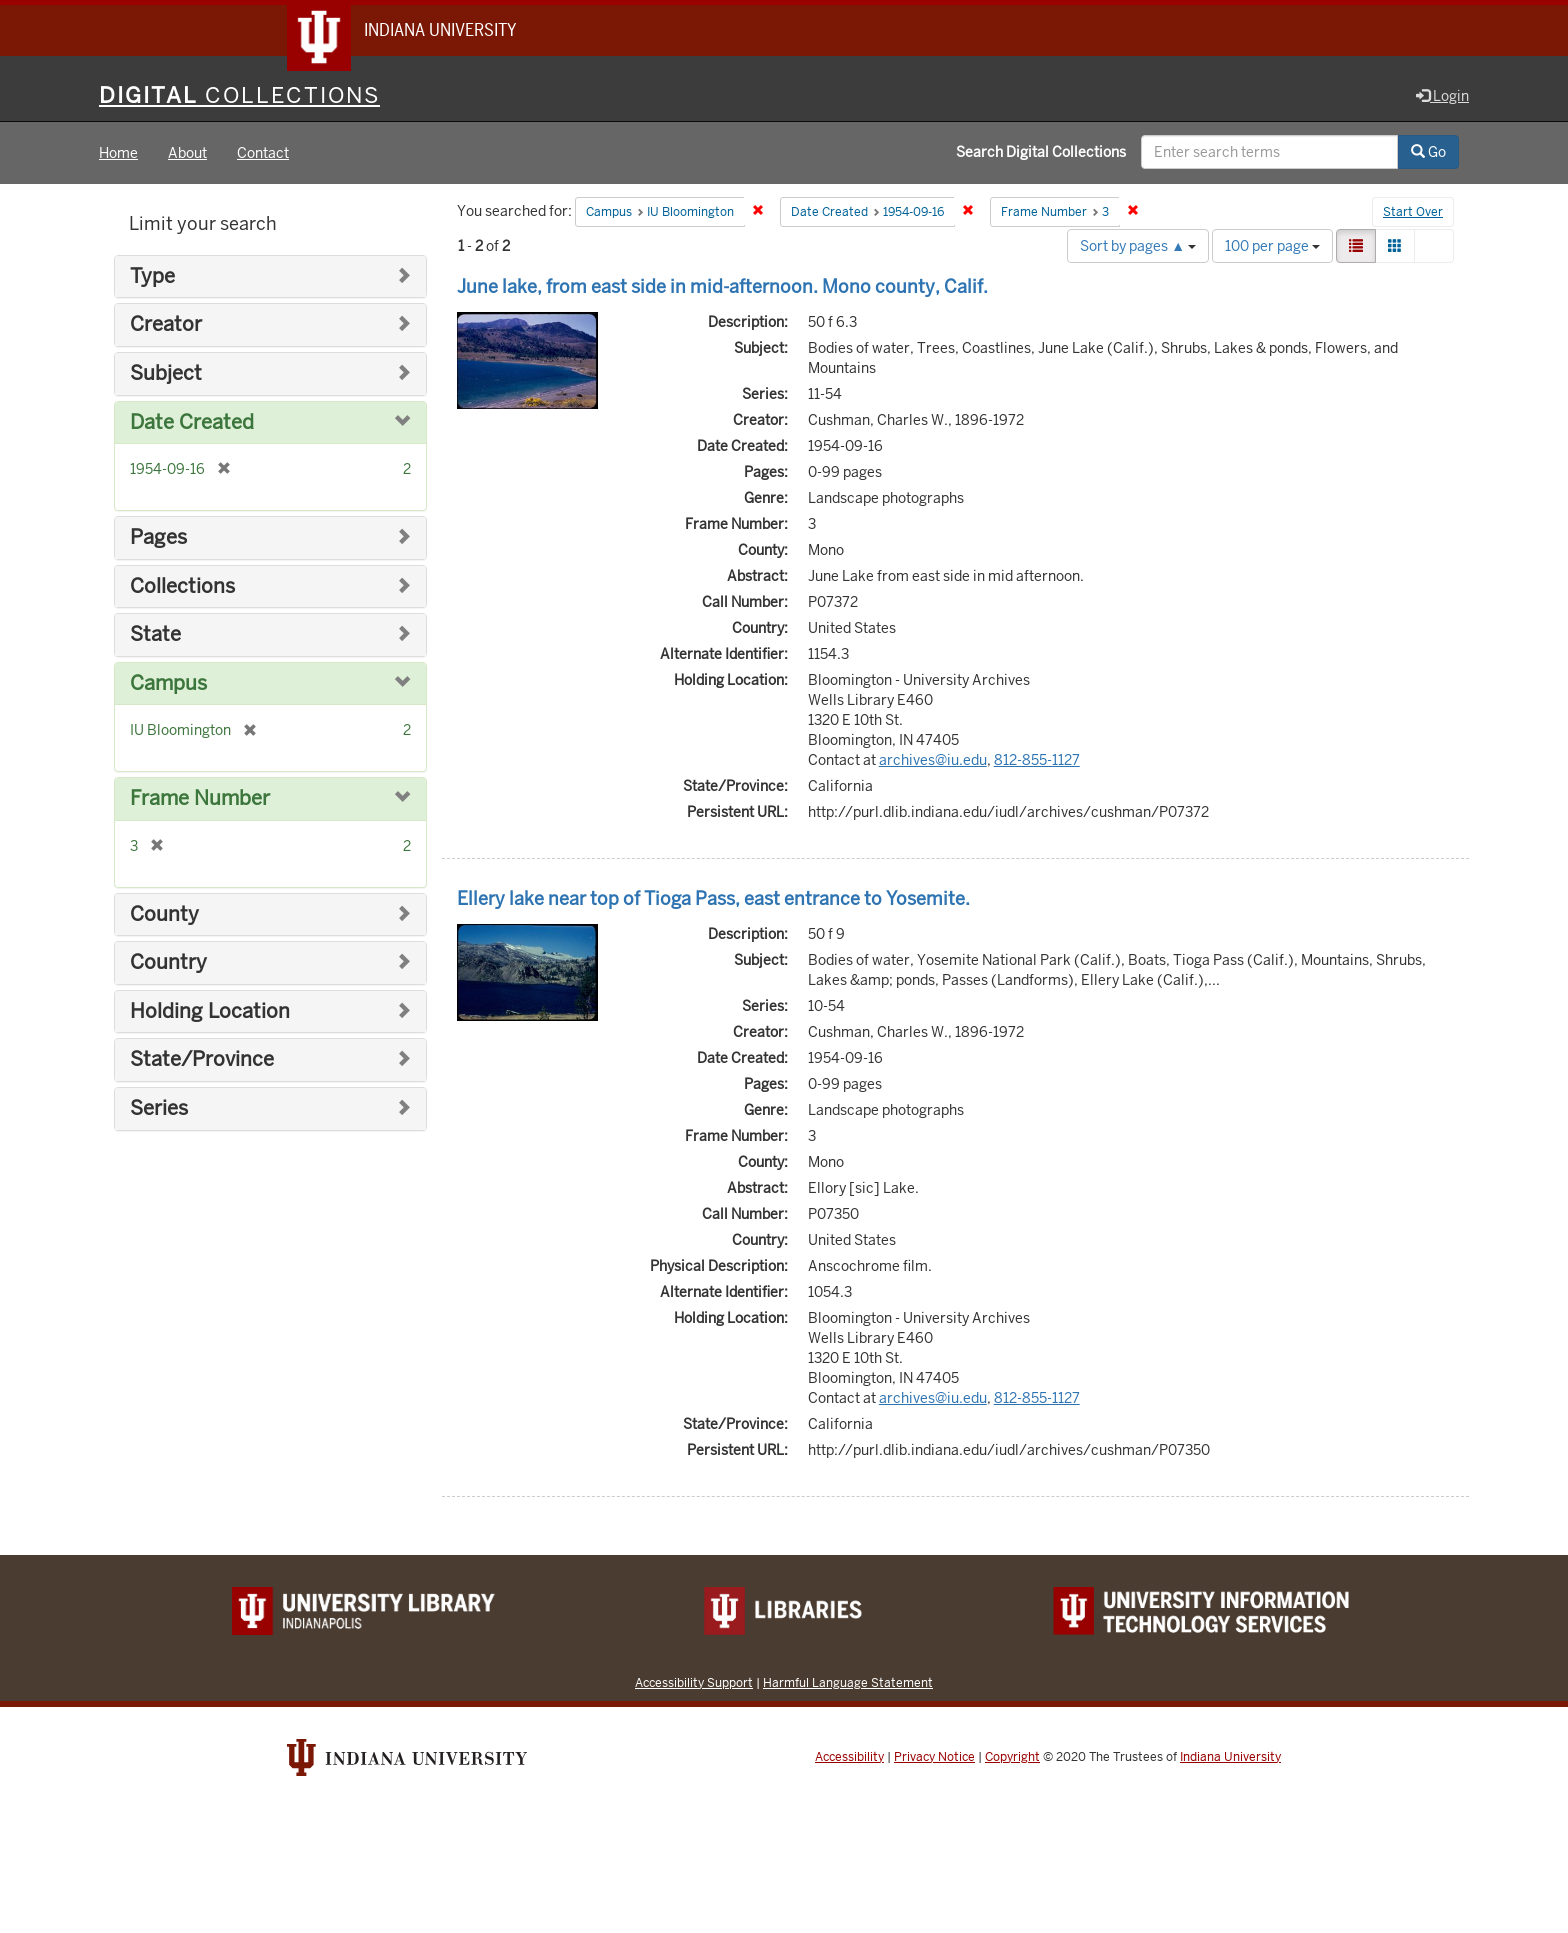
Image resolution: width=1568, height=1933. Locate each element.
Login (1442, 97)
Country (168, 963)
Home (118, 154)
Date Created (192, 423)
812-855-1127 (1037, 761)
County (164, 915)
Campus (168, 684)
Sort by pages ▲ (1138, 247)
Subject (166, 374)
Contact (263, 154)
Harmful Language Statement (848, 1683)
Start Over (1413, 214)
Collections (182, 587)
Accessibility (849, 1758)
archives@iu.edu (933, 761)
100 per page (1272, 247)
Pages (158, 538)
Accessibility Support (694, 1683)
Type (152, 277)
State (155, 635)
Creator (166, 326)
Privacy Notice (934, 1758)
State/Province (202, 1061)
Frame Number (200, 799)
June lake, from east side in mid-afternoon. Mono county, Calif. (722, 287)
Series (159, 1109)
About (187, 154)
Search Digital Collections (1041, 153)
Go (1428, 153)
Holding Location (210, 1012)
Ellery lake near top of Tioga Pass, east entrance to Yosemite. (713, 899)
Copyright (1012, 1758)
